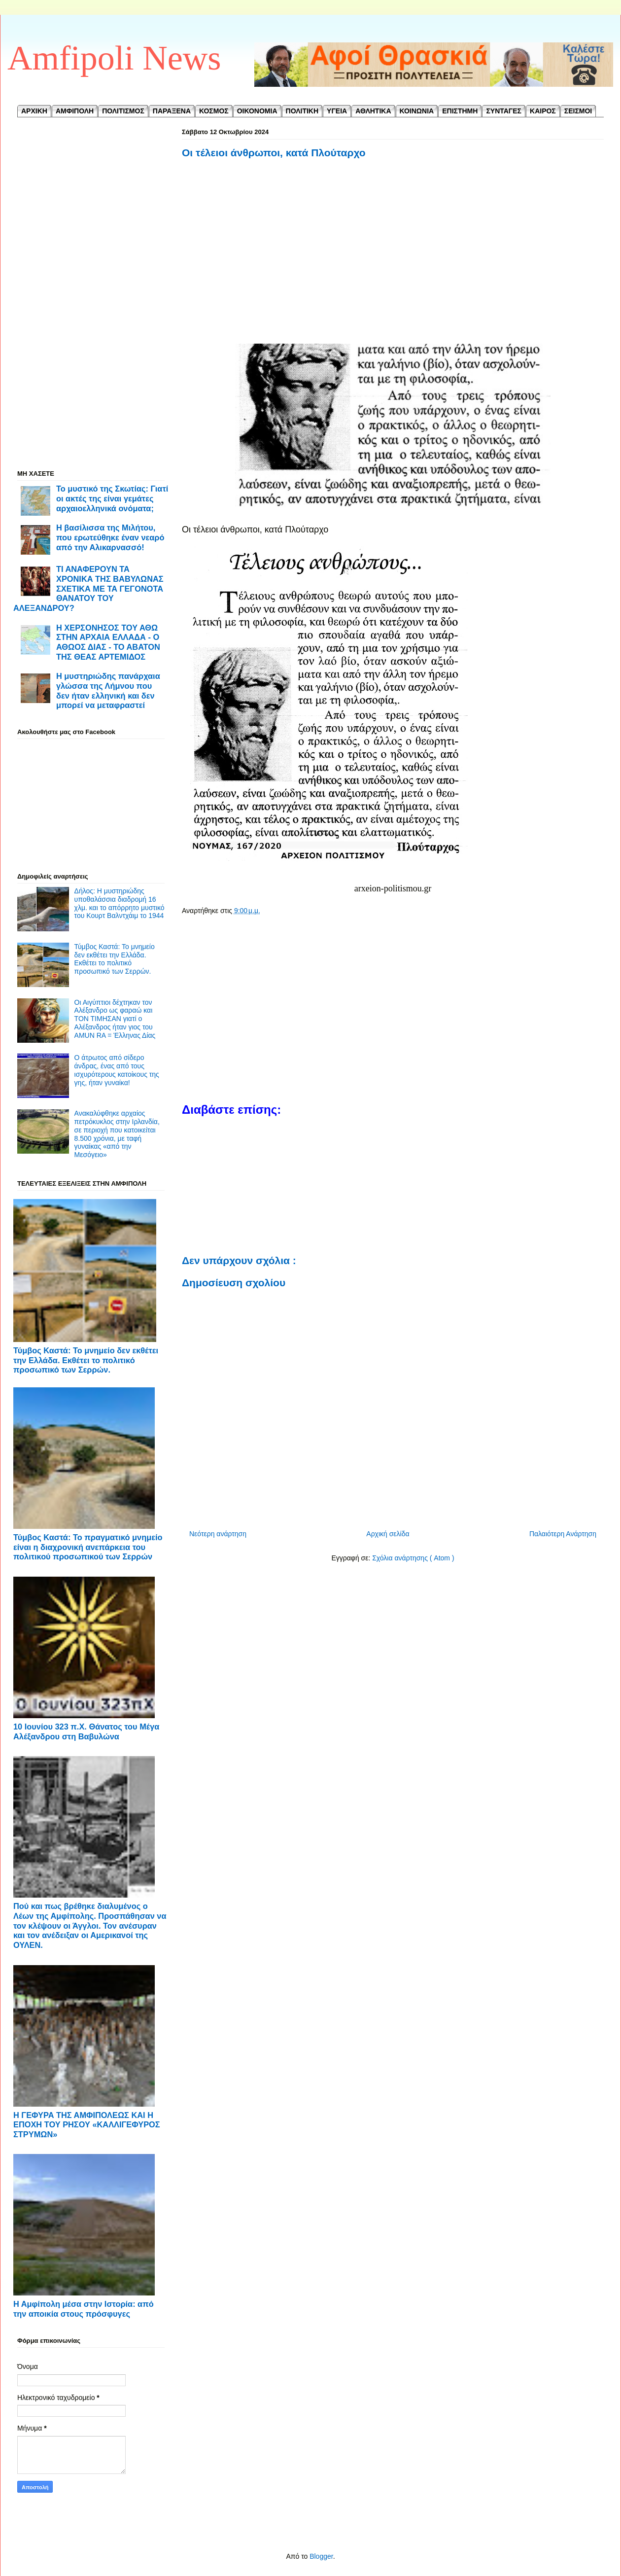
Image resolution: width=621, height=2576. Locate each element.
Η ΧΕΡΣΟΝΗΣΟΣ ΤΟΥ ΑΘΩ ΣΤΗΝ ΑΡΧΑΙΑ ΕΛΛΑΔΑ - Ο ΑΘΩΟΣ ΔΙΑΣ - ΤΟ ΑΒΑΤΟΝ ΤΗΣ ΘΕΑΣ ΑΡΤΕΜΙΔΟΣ (108, 642)
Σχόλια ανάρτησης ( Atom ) (413, 1558)
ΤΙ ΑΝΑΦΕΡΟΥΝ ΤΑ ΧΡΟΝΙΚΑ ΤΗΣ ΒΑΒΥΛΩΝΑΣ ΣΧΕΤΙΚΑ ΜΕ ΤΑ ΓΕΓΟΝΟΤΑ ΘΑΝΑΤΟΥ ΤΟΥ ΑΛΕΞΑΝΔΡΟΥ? (88, 588)
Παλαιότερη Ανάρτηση (562, 1534)
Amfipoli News (114, 58)
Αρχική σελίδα (387, 1534)
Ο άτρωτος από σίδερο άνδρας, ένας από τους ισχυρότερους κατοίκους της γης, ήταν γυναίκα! (116, 1070)
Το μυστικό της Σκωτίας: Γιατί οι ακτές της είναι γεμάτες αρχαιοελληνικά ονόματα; (112, 498)
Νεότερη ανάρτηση (217, 1534)
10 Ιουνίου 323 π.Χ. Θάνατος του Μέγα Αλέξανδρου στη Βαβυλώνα (86, 1731)
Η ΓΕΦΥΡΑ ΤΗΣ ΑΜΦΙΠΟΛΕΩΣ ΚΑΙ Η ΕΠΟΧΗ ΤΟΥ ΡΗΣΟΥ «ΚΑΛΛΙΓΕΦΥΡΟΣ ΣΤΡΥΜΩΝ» (86, 2125)
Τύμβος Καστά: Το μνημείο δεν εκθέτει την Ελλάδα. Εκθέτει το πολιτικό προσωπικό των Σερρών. (114, 959)
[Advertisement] (393, 263)
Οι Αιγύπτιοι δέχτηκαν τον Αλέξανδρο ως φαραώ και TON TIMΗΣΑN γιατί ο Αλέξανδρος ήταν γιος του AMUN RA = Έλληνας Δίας (115, 1018)
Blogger (321, 2556)
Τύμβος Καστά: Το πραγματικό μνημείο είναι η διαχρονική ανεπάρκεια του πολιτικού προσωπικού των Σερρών (87, 1547)
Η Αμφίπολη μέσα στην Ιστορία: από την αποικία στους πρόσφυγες (83, 2308)
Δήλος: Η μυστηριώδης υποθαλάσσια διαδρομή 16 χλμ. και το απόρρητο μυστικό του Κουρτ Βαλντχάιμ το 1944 (119, 903)
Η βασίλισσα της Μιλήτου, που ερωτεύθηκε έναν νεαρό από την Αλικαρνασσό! (110, 537)
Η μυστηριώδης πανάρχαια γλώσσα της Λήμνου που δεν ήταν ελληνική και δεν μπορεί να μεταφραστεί (108, 690)
